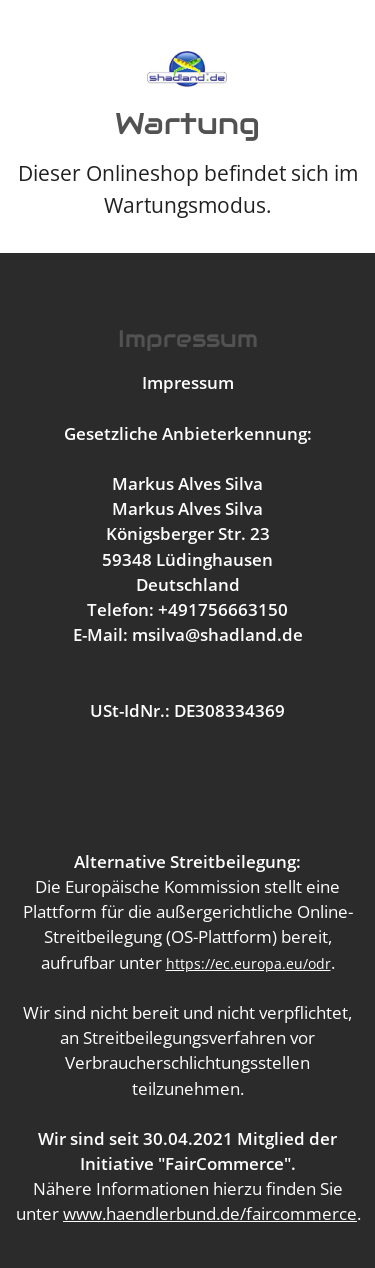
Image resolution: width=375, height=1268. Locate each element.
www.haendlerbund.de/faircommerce (210, 1213)
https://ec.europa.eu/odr (248, 963)
